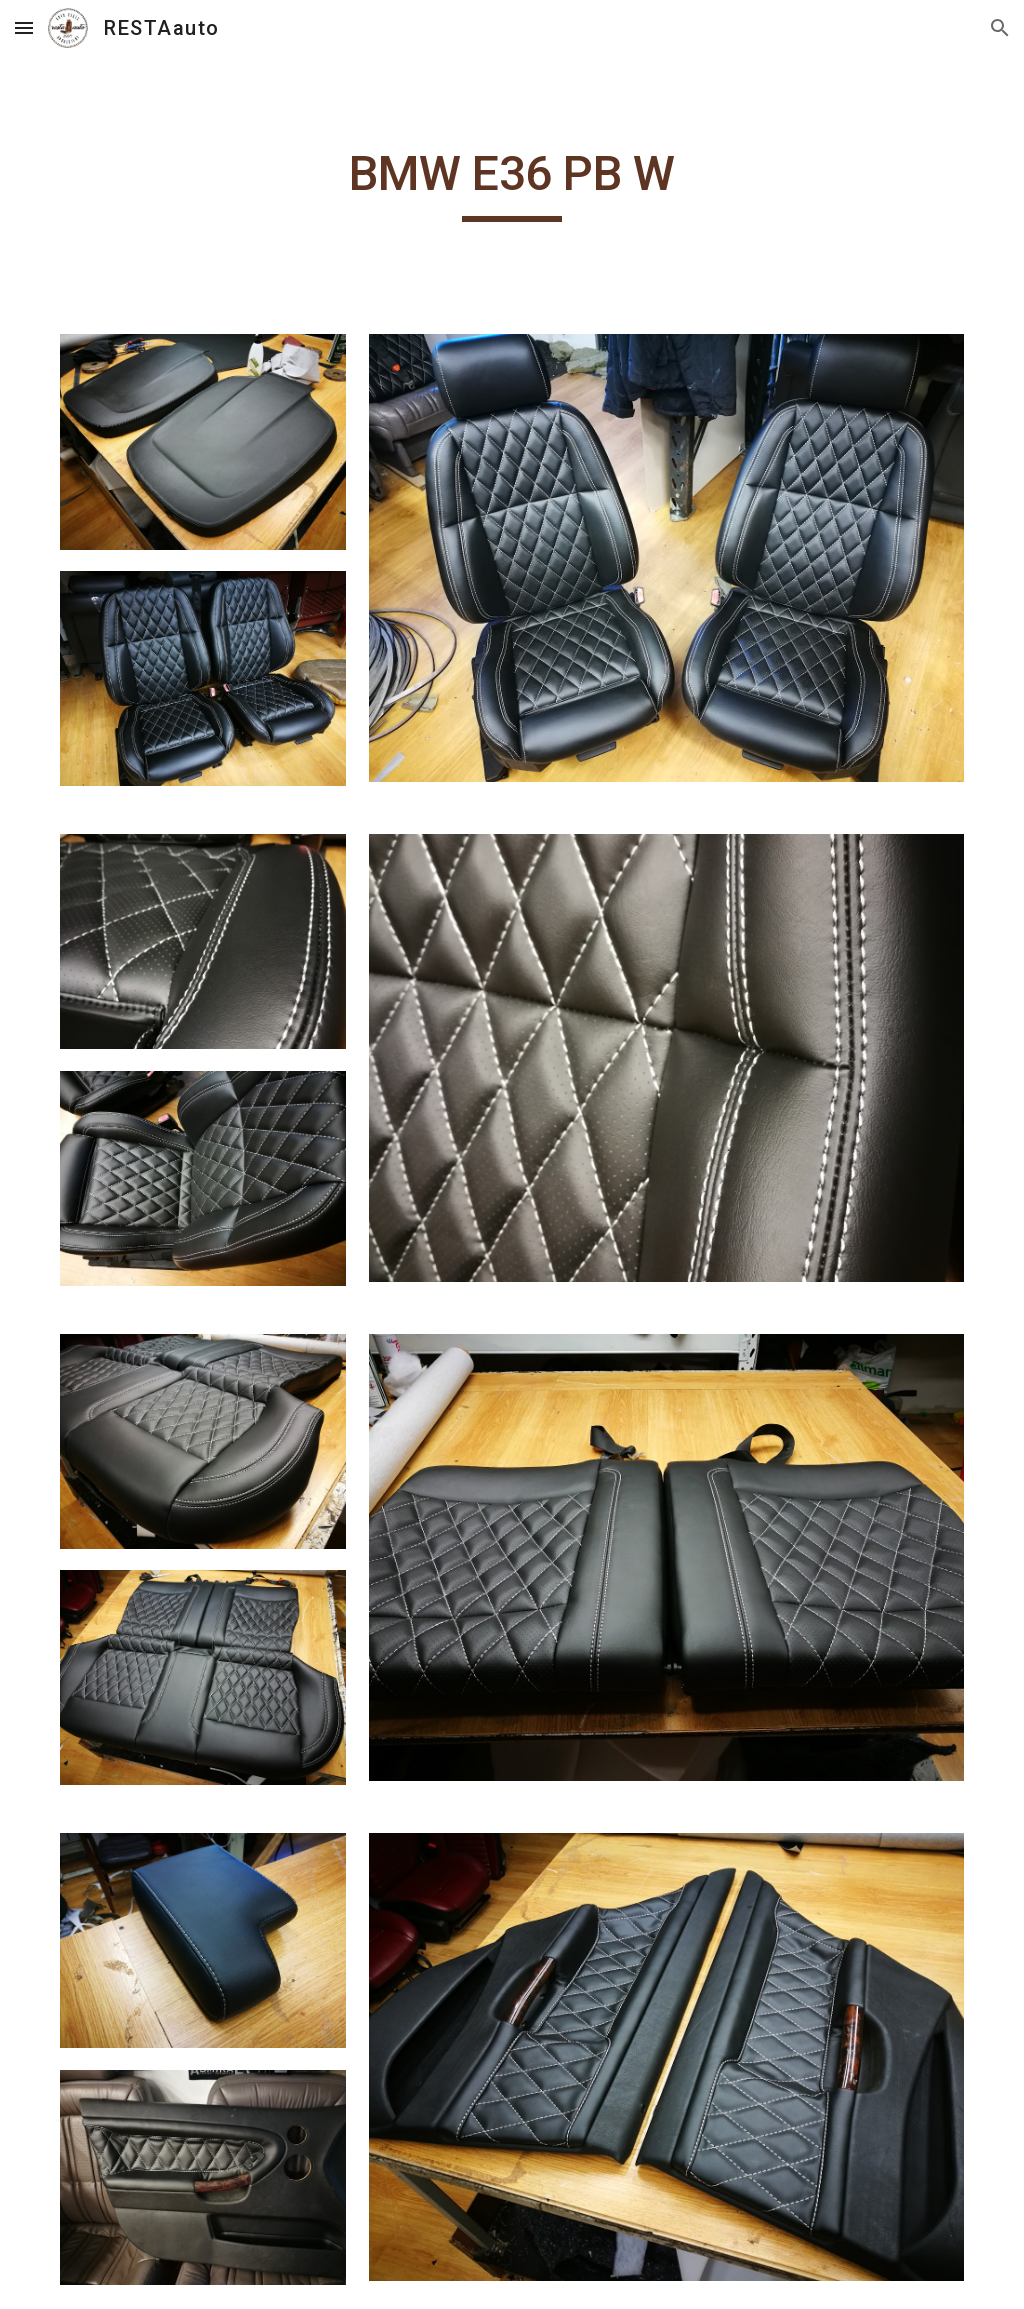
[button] (24, 27)
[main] (511, 183)
